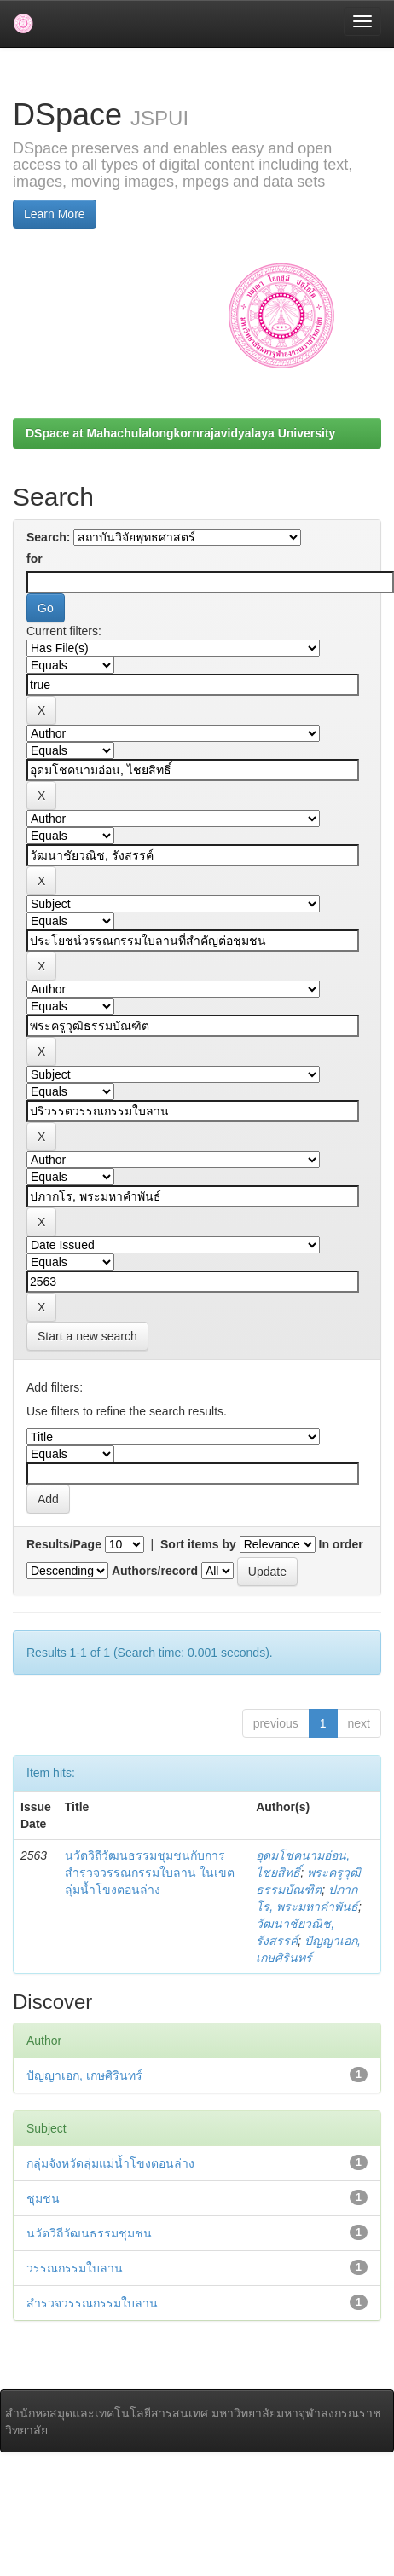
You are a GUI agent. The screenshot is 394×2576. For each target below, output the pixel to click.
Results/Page (63, 1544)
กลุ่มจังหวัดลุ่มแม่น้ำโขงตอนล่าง (110, 2163)
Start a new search (87, 1336)
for (34, 558)
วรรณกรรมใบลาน (74, 2268)
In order (341, 1544)
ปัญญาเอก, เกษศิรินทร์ (84, 2075)
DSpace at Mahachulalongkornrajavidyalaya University (180, 433)
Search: (48, 537)
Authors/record (155, 1570)
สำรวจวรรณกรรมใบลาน (92, 2303)
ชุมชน (43, 2198)
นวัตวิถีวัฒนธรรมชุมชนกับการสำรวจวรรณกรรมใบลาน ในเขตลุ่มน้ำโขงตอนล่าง (150, 1872)
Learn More (54, 214)
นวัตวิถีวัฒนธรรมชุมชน (89, 2233)
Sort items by (198, 1544)
